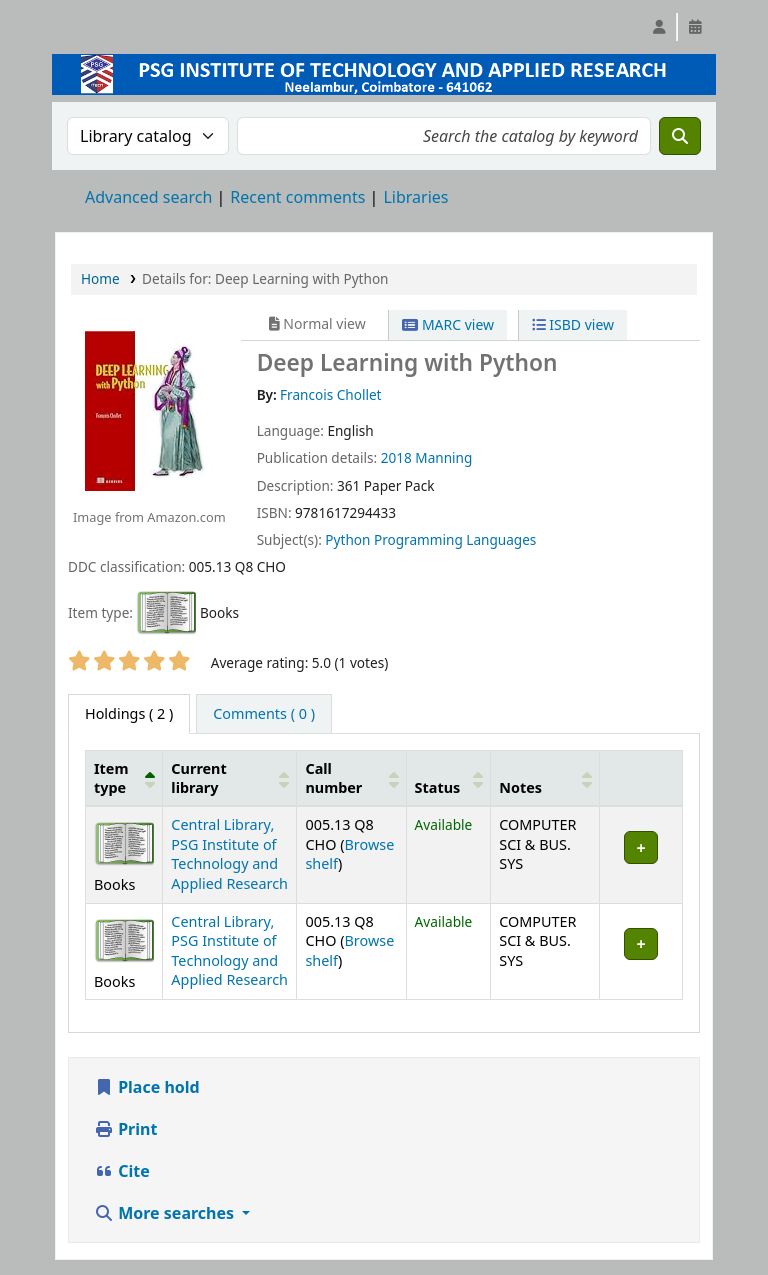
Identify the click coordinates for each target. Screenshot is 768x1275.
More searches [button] (166, 1213)
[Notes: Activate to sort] (545, 778)
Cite (122, 1171)
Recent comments (297, 197)
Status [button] (438, 787)
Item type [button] (111, 778)
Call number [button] (333, 778)
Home (100, 278)
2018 (396, 457)
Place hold (147, 1087)
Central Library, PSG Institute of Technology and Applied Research (229, 853)
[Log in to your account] (659, 27)
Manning (443, 457)
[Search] (680, 136)
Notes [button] (520, 787)
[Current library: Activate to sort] (230, 778)
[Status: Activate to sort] (448, 778)
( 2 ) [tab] (129, 713)
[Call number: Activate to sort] (351, 778)
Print (125, 1129)
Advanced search (148, 197)
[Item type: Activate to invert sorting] (124, 778)
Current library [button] (198, 778)
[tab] (264, 714)
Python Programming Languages (430, 539)
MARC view (448, 324)
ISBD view (573, 324)
